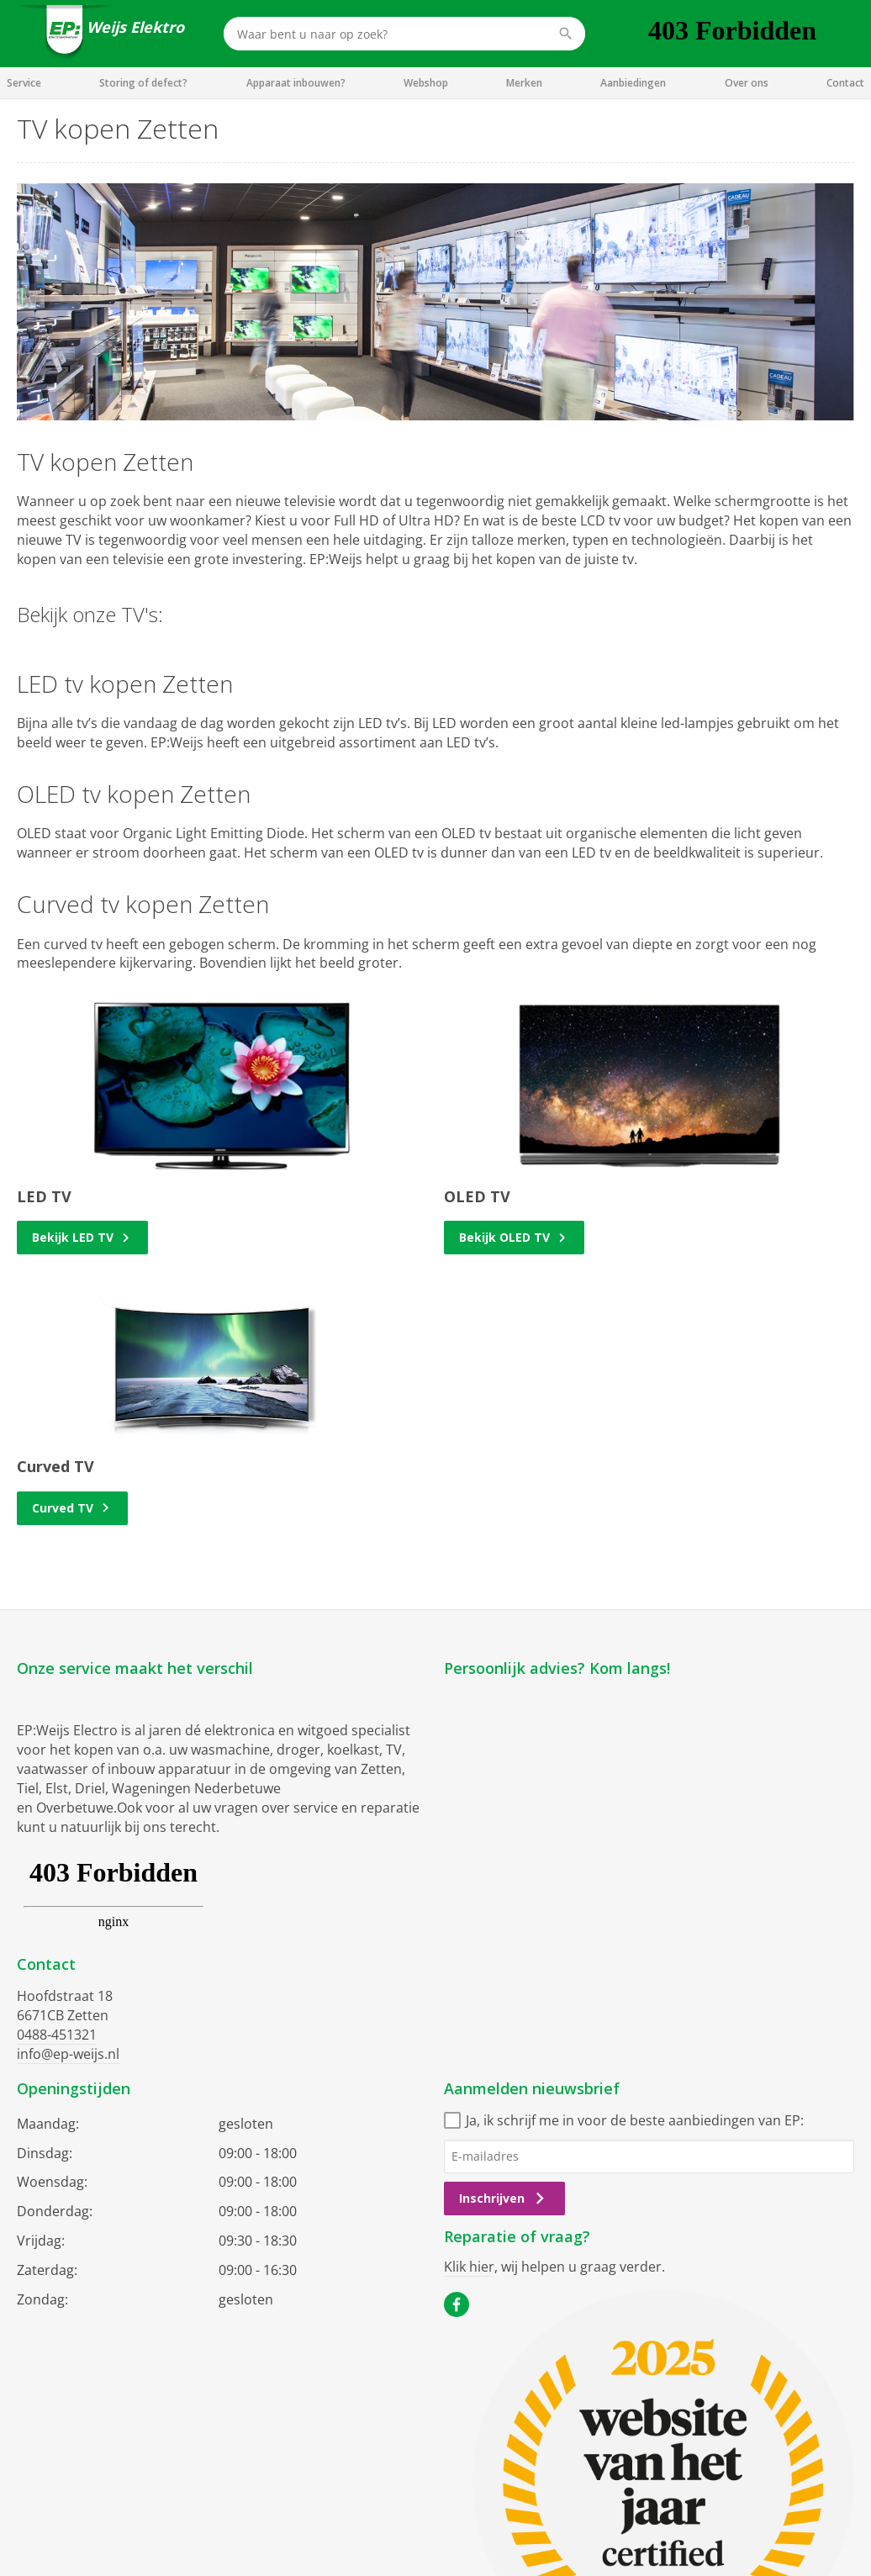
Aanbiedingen (633, 83)
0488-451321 (57, 2034)
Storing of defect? (143, 83)
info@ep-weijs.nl (68, 2054)
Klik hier (469, 2266)
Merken (524, 83)
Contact (845, 83)
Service (24, 83)
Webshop (426, 83)
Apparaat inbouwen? (296, 83)
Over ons (746, 83)
